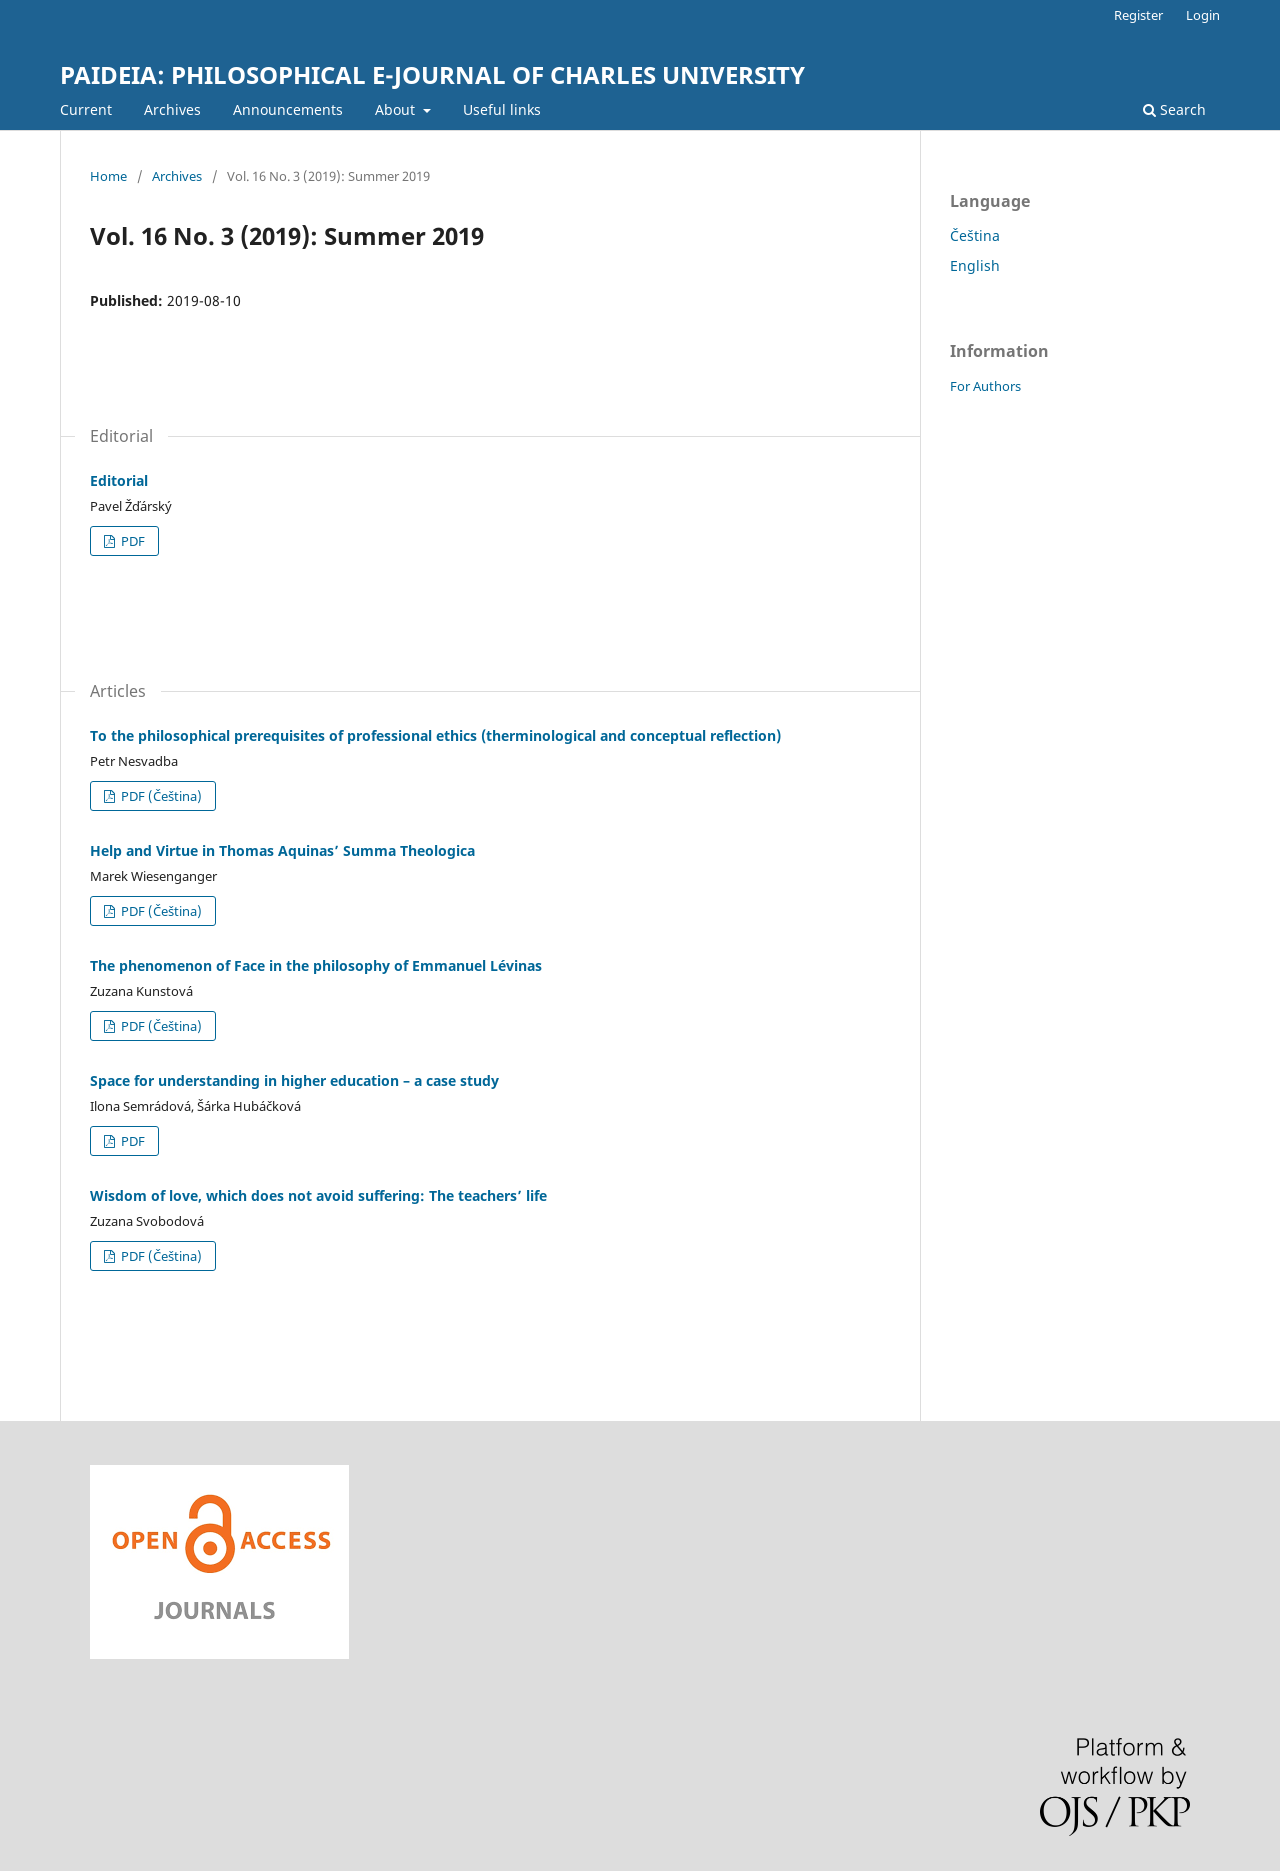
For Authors (985, 386)
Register (1138, 15)
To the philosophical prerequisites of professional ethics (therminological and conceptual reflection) (435, 735)
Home (108, 176)
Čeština (975, 235)
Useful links (502, 109)
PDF (131, 541)
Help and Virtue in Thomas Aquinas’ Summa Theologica (282, 850)
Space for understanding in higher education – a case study (294, 1080)
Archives (172, 109)
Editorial (119, 480)
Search (1174, 109)
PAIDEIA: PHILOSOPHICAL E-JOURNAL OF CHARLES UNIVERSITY (432, 74)
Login (1203, 15)
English (975, 265)
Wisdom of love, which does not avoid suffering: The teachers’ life (318, 1195)
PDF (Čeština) (160, 796)
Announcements (288, 109)
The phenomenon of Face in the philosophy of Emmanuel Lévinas (316, 965)
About (397, 109)
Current (86, 109)
